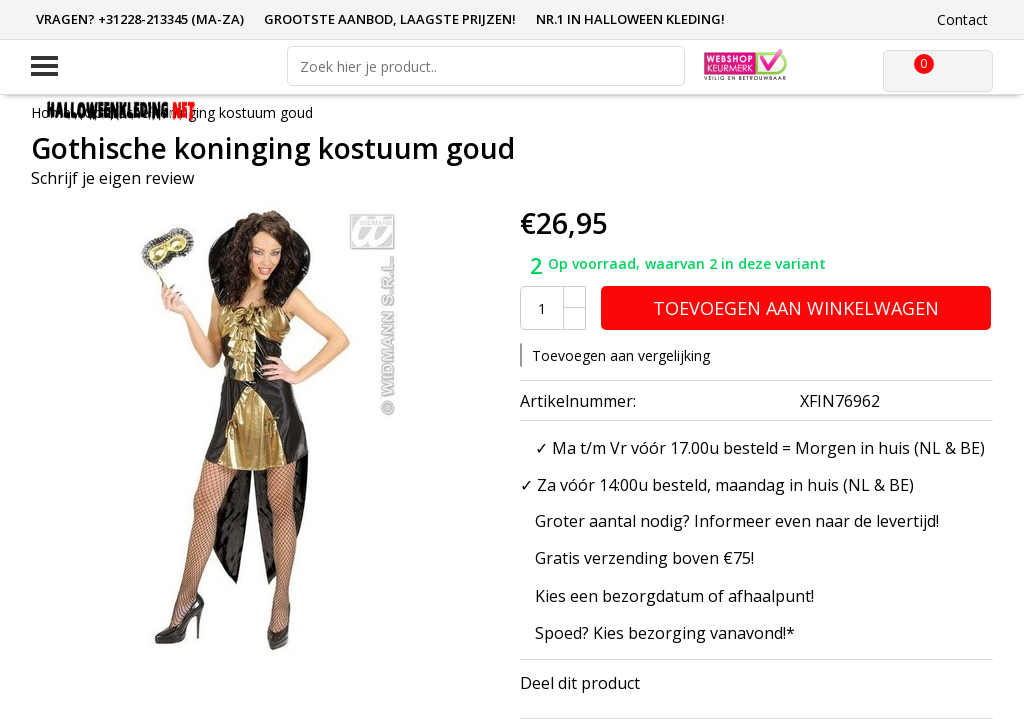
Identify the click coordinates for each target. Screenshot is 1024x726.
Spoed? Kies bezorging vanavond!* (665, 633)
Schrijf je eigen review (112, 178)
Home (51, 112)
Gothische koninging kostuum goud (198, 112)
